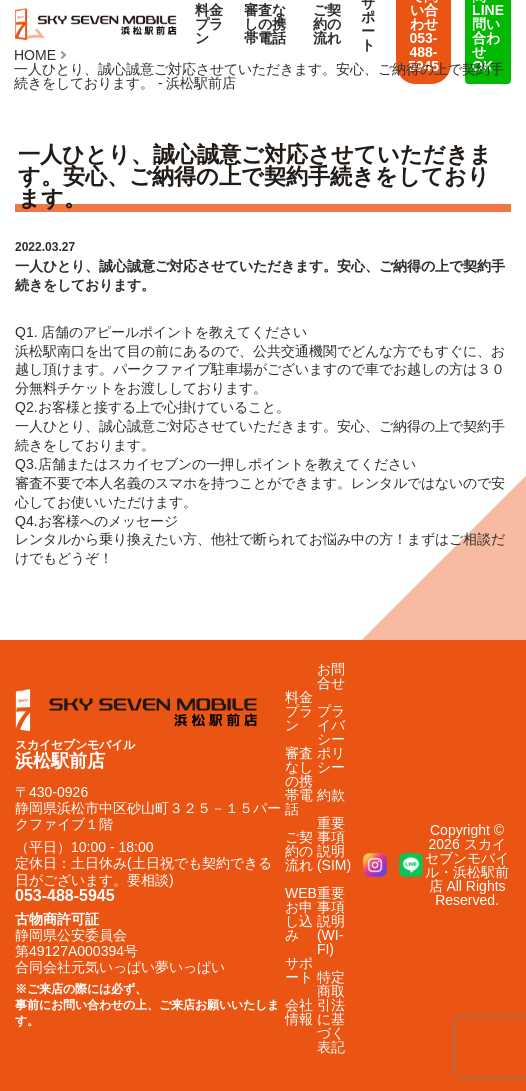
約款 (331, 795)
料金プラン (209, 24)
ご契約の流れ (327, 24)
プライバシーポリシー (331, 739)
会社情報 (299, 1012)
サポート (299, 970)
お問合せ (331, 676)
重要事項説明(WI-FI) (331, 921)
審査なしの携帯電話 (265, 24)
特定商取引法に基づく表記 (331, 1012)
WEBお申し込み (301, 914)
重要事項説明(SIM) (334, 844)
